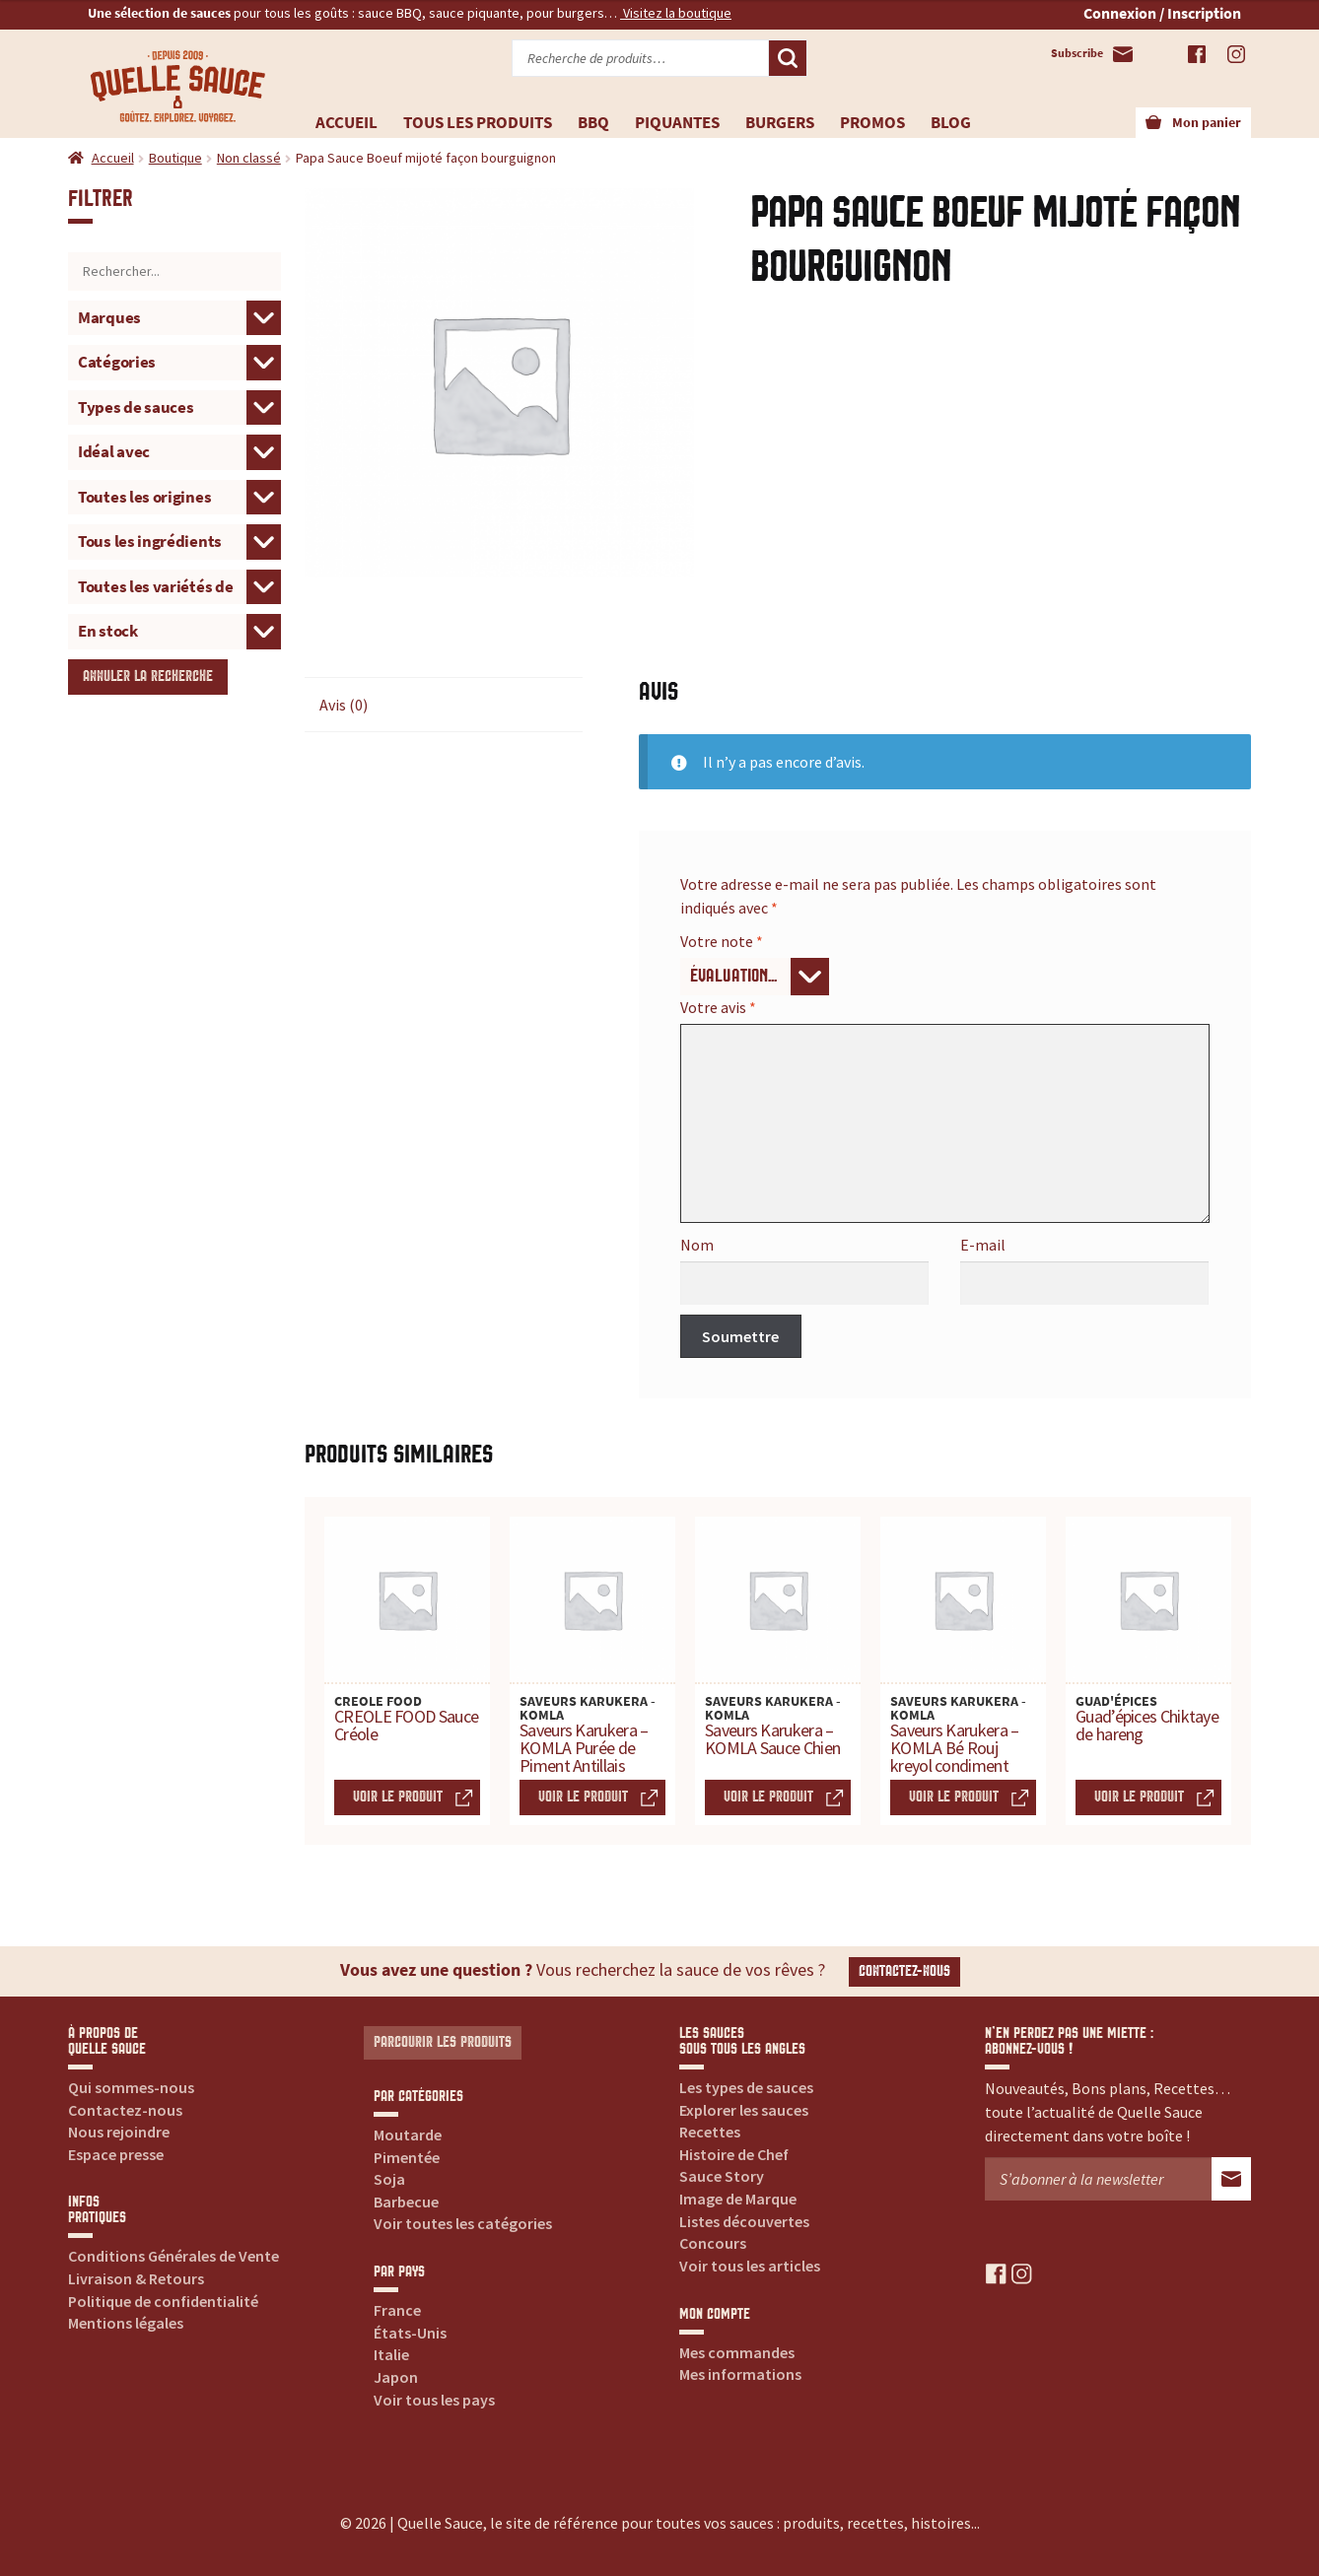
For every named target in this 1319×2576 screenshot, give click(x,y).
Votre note (721, 941)
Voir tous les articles (749, 2265)
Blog (951, 122)
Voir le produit (398, 1797)
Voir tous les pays (434, 2399)
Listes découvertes (744, 2221)
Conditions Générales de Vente (173, 2256)
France (397, 2310)
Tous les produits (477, 122)
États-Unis (410, 2332)
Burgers (779, 122)
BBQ (593, 122)
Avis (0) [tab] (343, 704)
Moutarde (408, 2134)
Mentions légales (125, 2323)
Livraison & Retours (136, 2278)
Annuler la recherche (148, 676)
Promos (872, 122)
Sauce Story (721, 2176)
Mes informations (740, 2374)
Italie (391, 2354)
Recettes (709, 2131)
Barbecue (406, 2201)
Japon (396, 2377)
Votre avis (718, 1007)
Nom (697, 1244)
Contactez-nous (904, 1971)
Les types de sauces (746, 2087)
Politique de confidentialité (163, 2301)
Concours (712, 2243)
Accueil (346, 122)
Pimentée (407, 2157)
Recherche (787, 58)
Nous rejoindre (119, 2131)
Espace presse (116, 2154)
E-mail (983, 1244)
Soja (389, 2179)
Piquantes (677, 122)
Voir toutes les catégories (463, 2223)
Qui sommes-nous (131, 2087)
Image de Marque (738, 2198)
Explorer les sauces (743, 2110)
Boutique (175, 158)
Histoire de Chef (734, 2154)
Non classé (249, 158)
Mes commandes (737, 2352)
